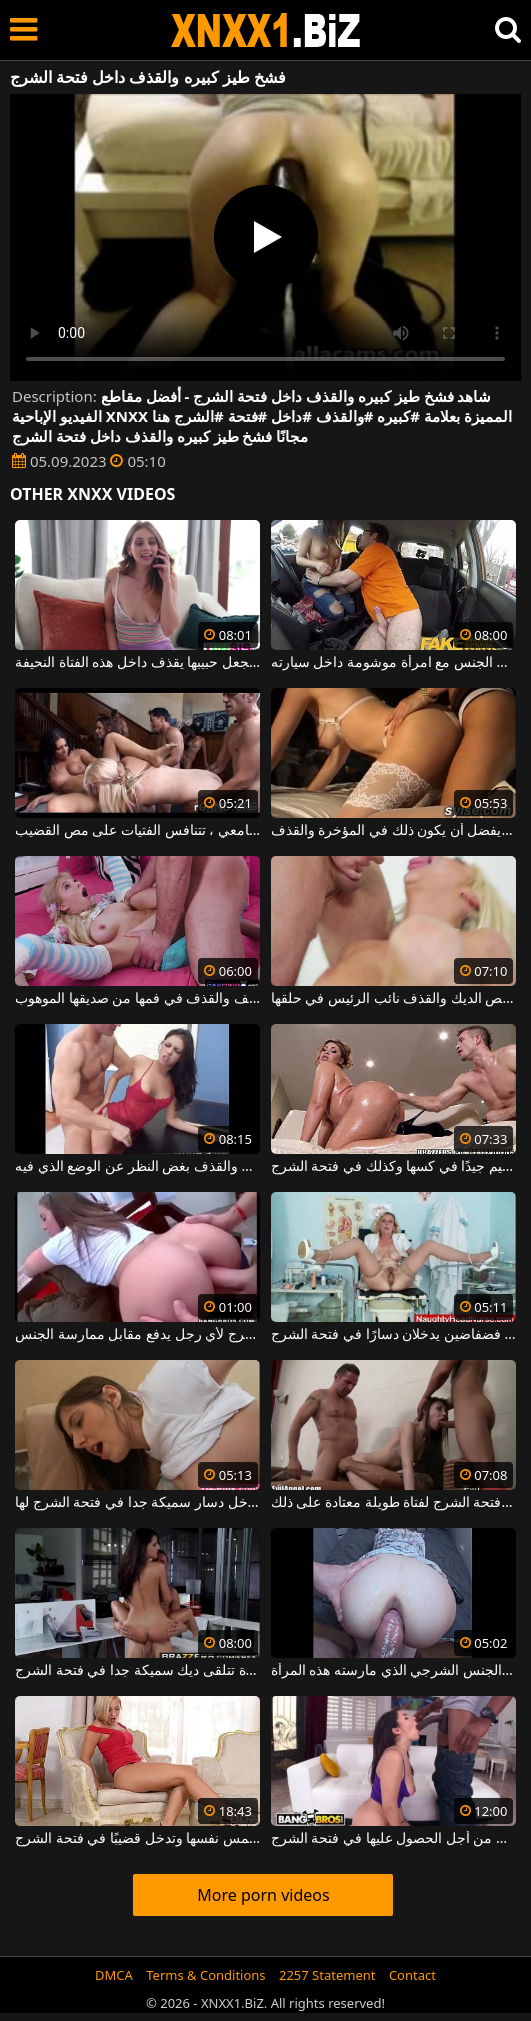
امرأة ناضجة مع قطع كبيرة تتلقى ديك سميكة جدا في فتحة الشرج (137, 1671)
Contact (412, 1975)
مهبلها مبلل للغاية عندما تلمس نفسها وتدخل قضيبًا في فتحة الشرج (137, 1839)
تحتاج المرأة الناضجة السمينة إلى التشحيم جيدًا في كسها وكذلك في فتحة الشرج (393, 1167)
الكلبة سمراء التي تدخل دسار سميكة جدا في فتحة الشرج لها (137, 1503)
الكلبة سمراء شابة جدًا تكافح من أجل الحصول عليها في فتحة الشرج (393, 1839)
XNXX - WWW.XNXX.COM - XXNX (266, 30)
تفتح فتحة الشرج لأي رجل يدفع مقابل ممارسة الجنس (137, 1335)
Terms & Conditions (205, 1975)
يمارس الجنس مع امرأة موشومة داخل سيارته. (393, 663)
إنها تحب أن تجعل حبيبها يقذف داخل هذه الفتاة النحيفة (137, 663)
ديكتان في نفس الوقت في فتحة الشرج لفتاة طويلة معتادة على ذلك (393, 1503)
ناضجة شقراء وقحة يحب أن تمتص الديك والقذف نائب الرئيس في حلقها (393, 999)
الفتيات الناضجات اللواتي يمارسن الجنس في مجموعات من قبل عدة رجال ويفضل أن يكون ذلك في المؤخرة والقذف (393, 831)
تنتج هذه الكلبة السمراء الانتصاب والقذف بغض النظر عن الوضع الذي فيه (137, 1167)
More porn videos (263, 1895)
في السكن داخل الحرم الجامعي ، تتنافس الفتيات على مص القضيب (137, 831)
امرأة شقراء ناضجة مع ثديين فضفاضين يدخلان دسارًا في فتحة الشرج (393, 1335)
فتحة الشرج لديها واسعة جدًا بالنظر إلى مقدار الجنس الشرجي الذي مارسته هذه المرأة (393, 1671)
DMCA (114, 1975)
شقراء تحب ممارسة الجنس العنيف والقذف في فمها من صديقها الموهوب (137, 999)
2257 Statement (327, 1975)
